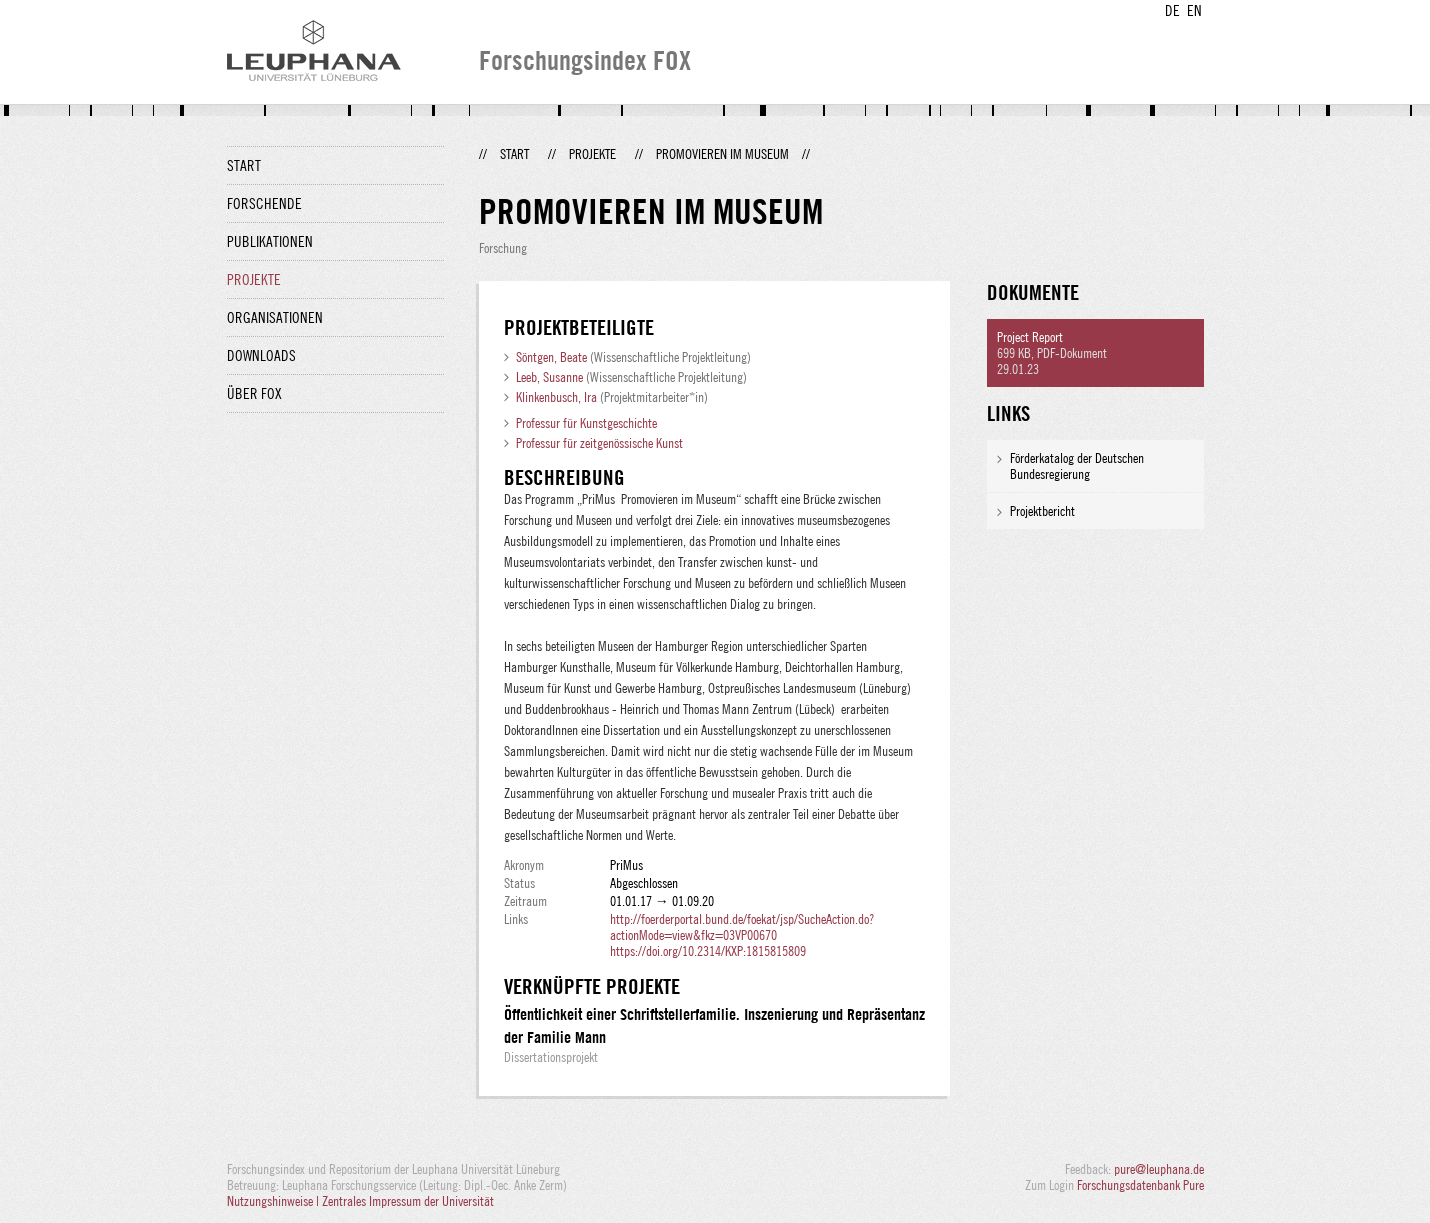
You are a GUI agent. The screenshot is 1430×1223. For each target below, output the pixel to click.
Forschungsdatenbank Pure (1140, 1185)
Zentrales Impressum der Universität (408, 1201)
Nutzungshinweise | (274, 1201)
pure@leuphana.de (1159, 1169)
